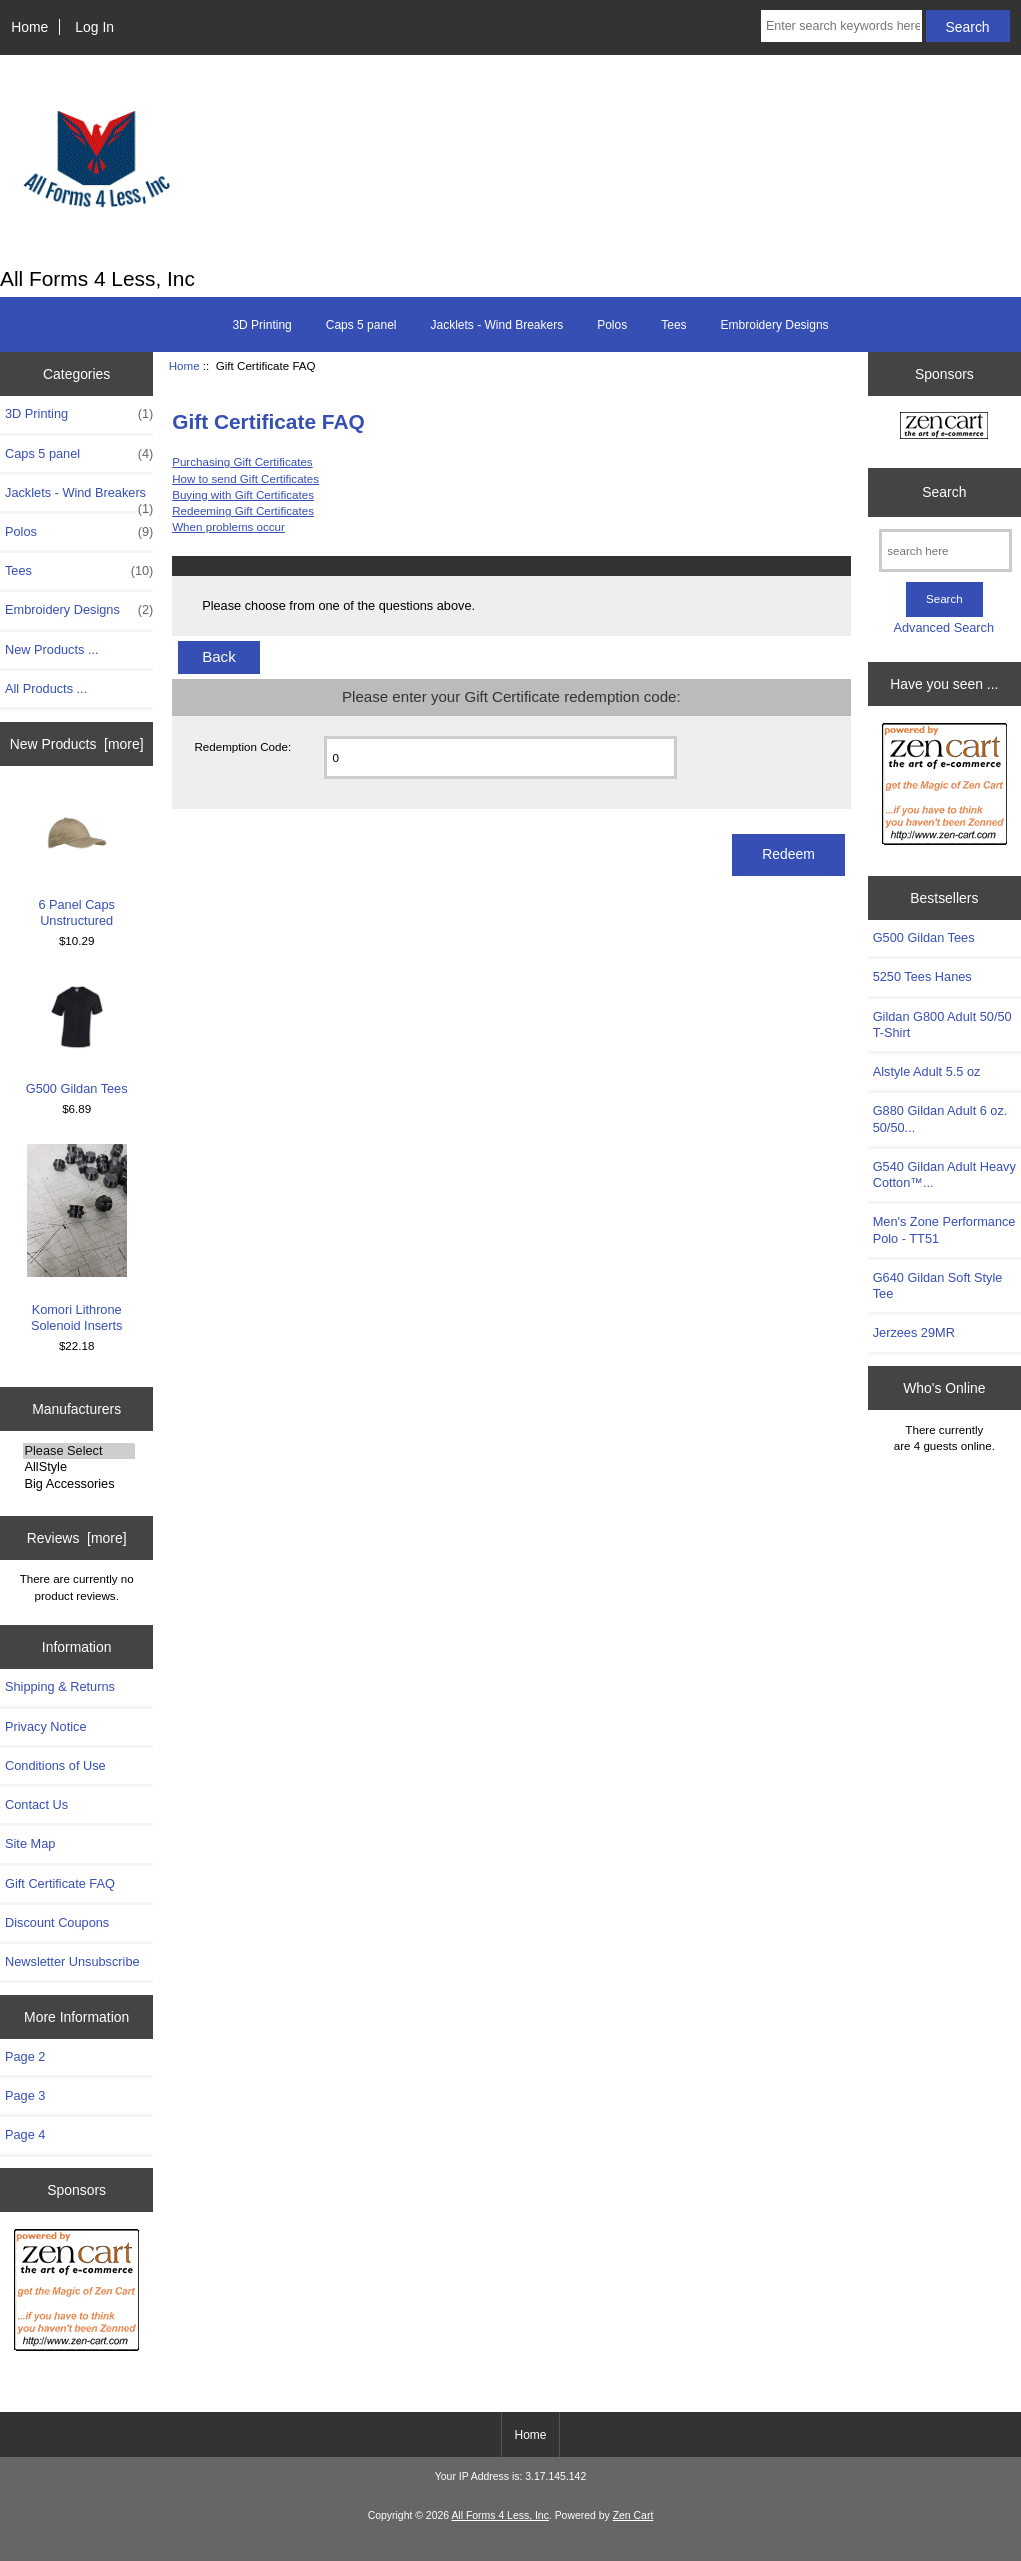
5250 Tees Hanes (922, 976)
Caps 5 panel (361, 325)
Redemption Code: (242, 746)
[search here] (945, 550)
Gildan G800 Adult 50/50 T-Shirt (942, 1024)
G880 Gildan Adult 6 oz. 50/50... (940, 1118)
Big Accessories (79, 1484)
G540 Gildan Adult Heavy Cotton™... (944, 1174)
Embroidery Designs (775, 325)
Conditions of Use (55, 1765)
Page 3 (25, 2095)
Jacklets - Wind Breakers (496, 325)
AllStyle (79, 1467)
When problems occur (228, 526)
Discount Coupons (57, 1922)
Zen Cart (633, 2515)
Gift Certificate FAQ (60, 1883)
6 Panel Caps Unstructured (76, 860)
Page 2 (25, 2056)
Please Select (79, 1451)
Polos (612, 325)
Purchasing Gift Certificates (242, 461)
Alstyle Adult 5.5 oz (927, 1071)
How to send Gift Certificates (245, 478)
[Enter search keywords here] (841, 26)
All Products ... (46, 688)
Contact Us (36, 1804)
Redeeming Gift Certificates (243, 510)
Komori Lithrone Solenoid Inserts (77, 1238)
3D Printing (261, 325)
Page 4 (25, 2134)
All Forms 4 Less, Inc (499, 2515)
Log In (94, 27)
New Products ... (52, 649)
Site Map (30, 1843)
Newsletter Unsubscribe (72, 1961)
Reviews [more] (77, 1538)
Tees (673, 325)
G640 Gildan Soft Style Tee (938, 1285)
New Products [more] (77, 744)
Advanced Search (943, 627)
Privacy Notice (45, 1726)
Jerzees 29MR (914, 1332)
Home (29, 27)
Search (944, 492)
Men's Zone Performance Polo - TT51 (944, 1229)
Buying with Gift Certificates (243, 494)
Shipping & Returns (60, 1686)
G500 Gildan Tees (77, 1036)
